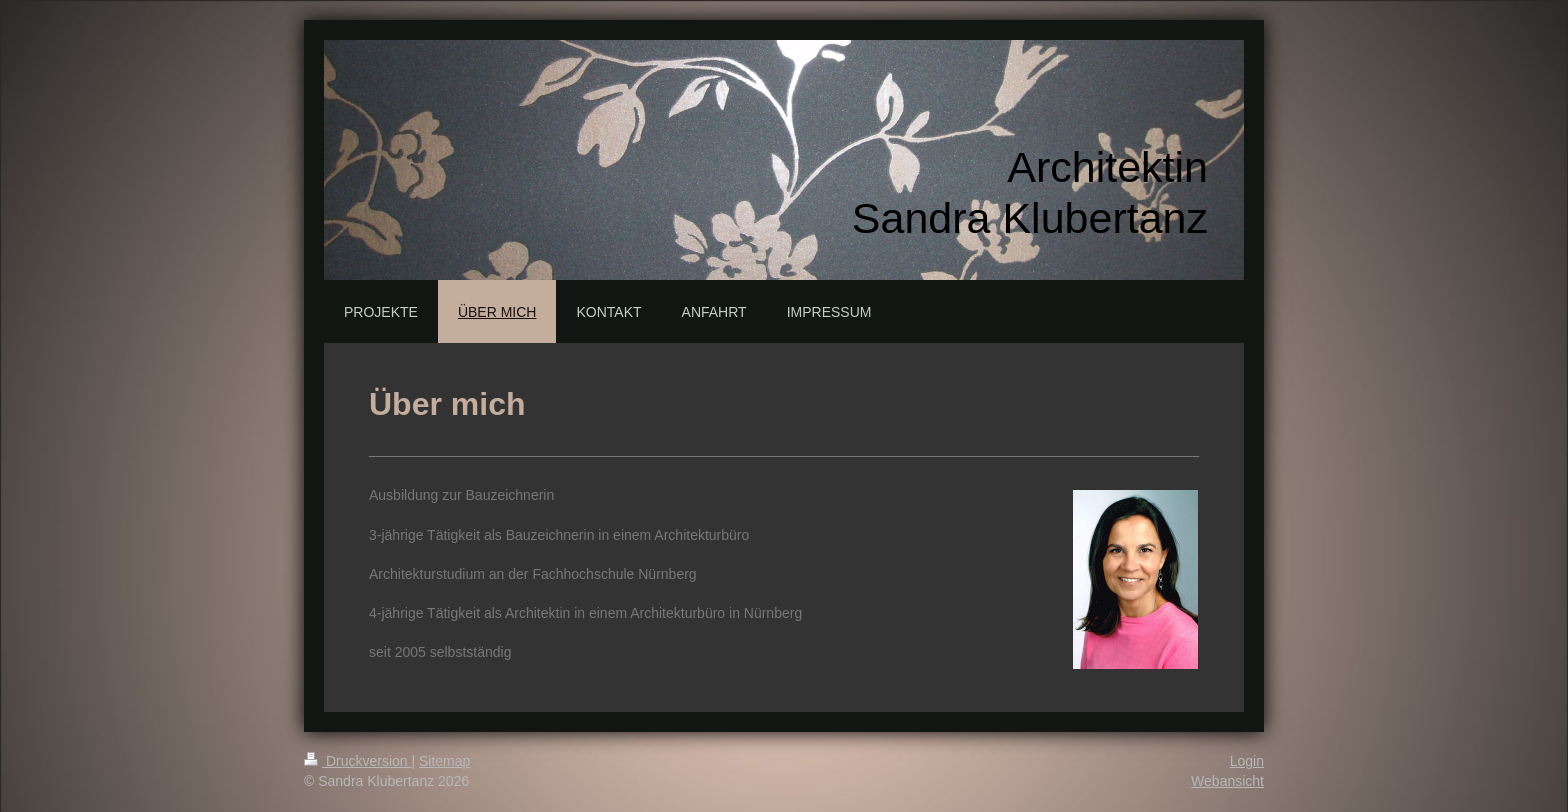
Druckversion (357, 761)
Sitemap (444, 761)
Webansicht (1227, 781)
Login (1247, 761)
